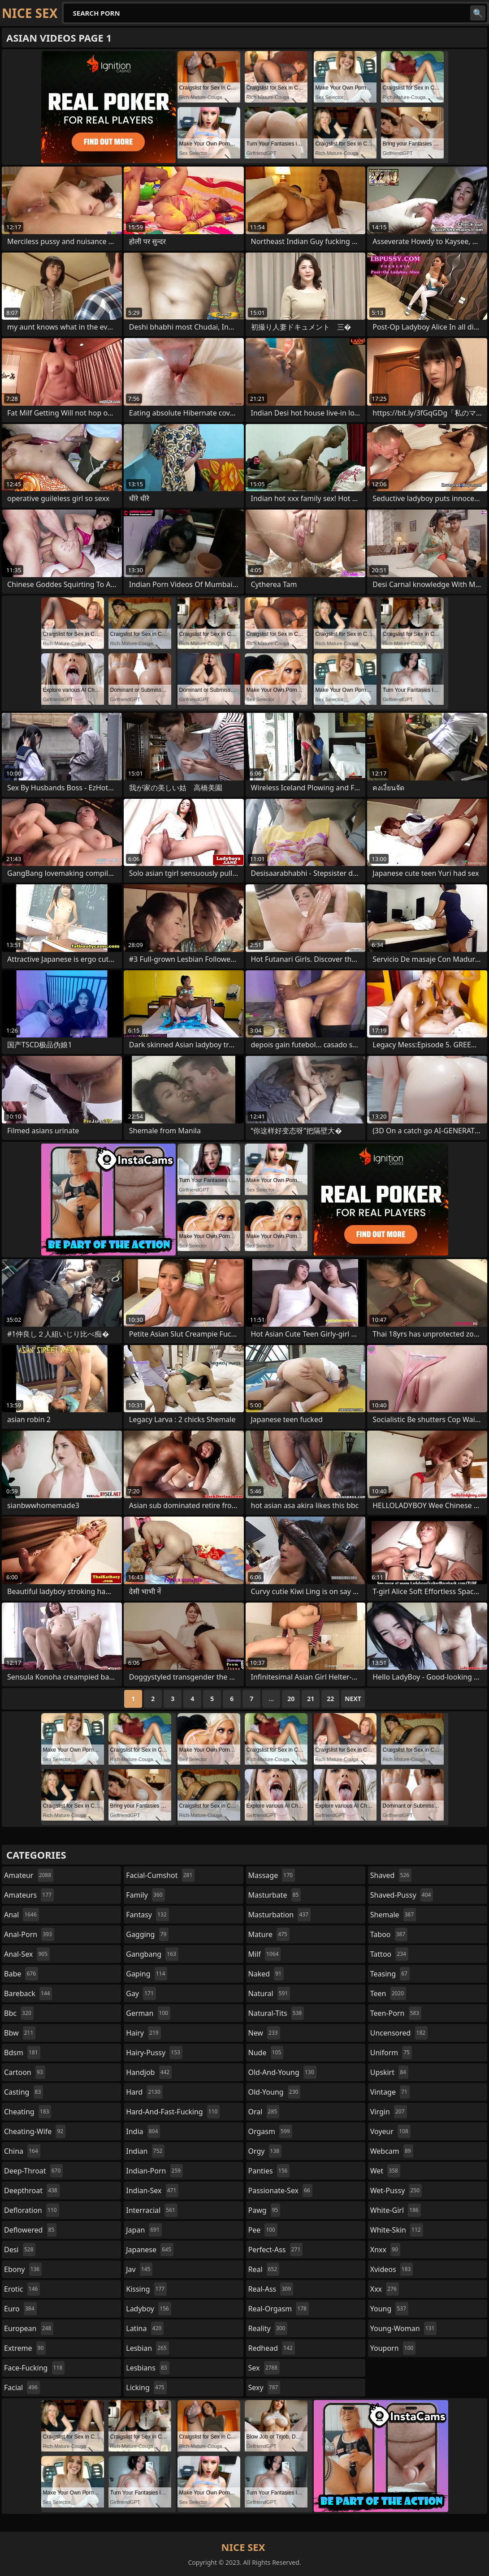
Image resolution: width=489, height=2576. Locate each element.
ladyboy (148, 2308)
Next (353, 1698)
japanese (149, 2249)
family (145, 1895)
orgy (265, 2151)
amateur (28, 1875)
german (148, 2013)
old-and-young (282, 2072)
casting (23, 2092)
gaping (146, 1973)
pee (262, 2230)
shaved (390, 1875)
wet (385, 2170)
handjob (149, 2072)
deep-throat (33, 2170)
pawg (264, 2210)
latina (145, 2328)
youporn (393, 2348)
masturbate (274, 1895)
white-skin (396, 2230)
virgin (388, 2111)
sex (264, 2368)
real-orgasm (278, 2308)
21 (310, 1698)
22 (330, 1698)
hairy (143, 2033)
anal (21, 1914)
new (264, 2033)
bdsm (22, 2052)
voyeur (390, 2131)
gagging (147, 1934)
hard (144, 2092)
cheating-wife (34, 2131)
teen (388, 1993)
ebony (23, 2269)
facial (22, 2387)
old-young (274, 2092)
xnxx (385, 2249)
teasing (390, 1973)
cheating (27, 2111)
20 (290, 1698)
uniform (391, 2052)
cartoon (24, 2072)
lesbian (147, 2348)
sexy (264, 2387)
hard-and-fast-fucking (173, 2111)
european (28, 2328)
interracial (151, 2210)
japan (144, 2230)
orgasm (270, 2131)
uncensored (399, 2033)
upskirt (389, 2072)
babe (21, 1973)
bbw (19, 2033)
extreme (25, 2348)
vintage (390, 2092)
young (389, 2308)
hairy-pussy (154, 2052)
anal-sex (27, 1954)
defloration (31, 2210)
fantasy (147, 1914)
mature (269, 1934)
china (22, 2151)
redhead (271, 2348)
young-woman (403, 2328)
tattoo (389, 1954)
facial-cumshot (160, 1875)
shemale (393, 1914)
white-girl (395, 2210)
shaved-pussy (401, 1895)
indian (145, 2151)
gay (141, 1993)
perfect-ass (275, 2249)
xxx (384, 2289)
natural (269, 1993)
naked (266, 1973)
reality (268, 2328)
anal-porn (29, 1934)
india (143, 2131)
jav (139, 2269)
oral (264, 2111)
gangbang (152, 1954)
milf (264, 1954)
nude (266, 2052)
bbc (19, 2013)
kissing (146, 2289)
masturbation (279, 1914)
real (264, 2269)
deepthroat (32, 2190)
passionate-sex (280, 2190)
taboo (389, 1934)
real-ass (271, 2289)
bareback (28, 1993)
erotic (22, 2289)
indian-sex (152, 2190)
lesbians (147, 2368)
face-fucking (34, 2368)
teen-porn (395, 2013)
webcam (391, 2151)
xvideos (391, 2269)
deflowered (30, 2230)
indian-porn (154, 2170)
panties (269, 2170)
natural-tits (276, 2013)
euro (20, 2308)
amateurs (29, 1895)
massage (271, 1875)
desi (19, 2249)
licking (146, 2387)
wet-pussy (396, 2190)
